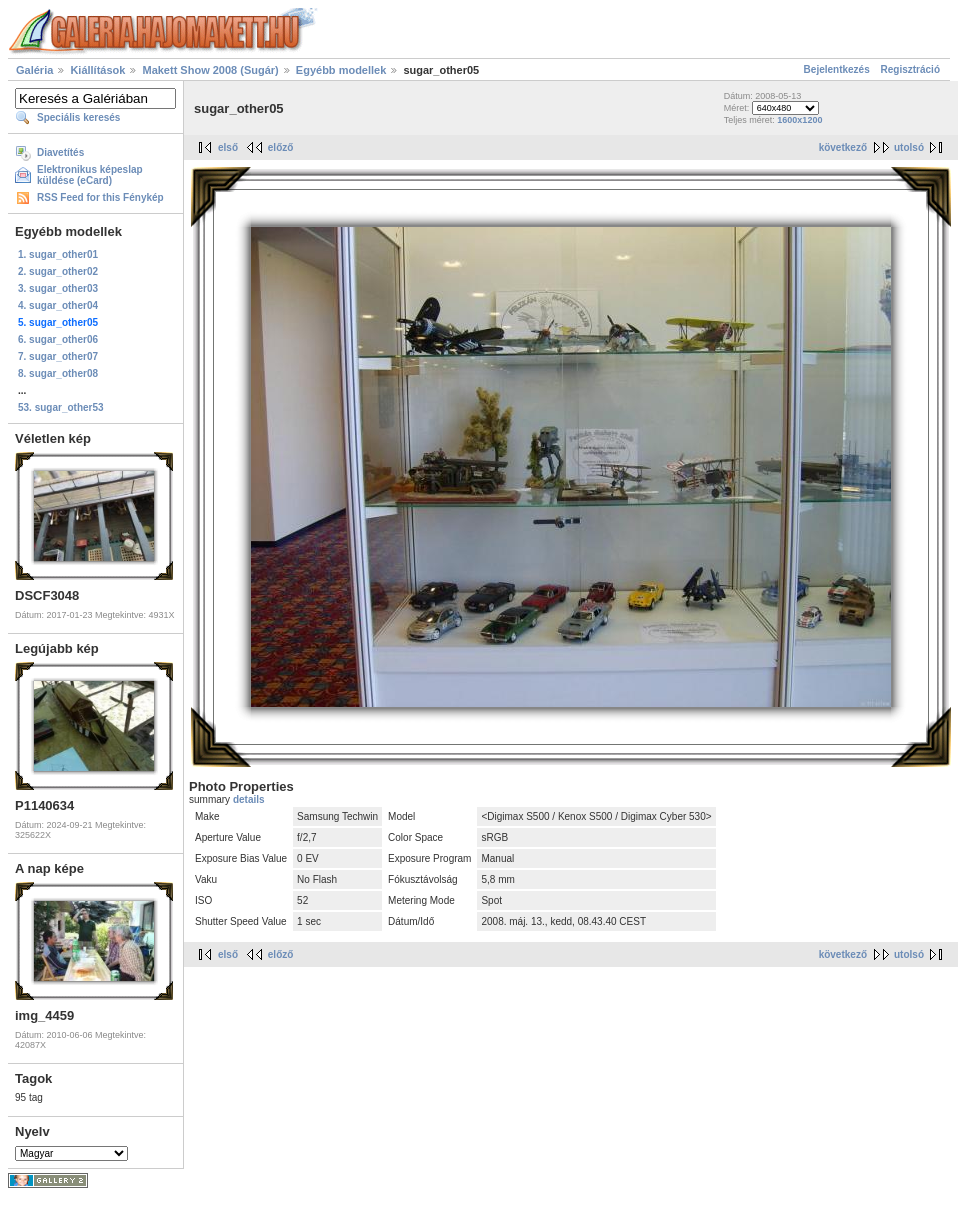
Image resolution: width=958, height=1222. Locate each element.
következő (843, 147)
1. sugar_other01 (58, 254)
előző (281, 147)
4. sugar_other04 (58, 305)
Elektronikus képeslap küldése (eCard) (90, 175)
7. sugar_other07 (58, 356)
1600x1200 (799, 120)
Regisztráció (910, 69)
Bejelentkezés (837, 69)
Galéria (34, 70)
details (249, 799)
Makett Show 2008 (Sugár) (210, 70)
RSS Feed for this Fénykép (100, 197)
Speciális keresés (78, 117)
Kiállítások (97, 70)
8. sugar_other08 (58, 373)
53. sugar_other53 (61, 407)
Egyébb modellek (341, 70)
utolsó (909, 147)
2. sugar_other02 (58, 271)
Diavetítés (60, 152)
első (228, 147)
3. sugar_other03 (58, 288)
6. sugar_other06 (58, 339)
